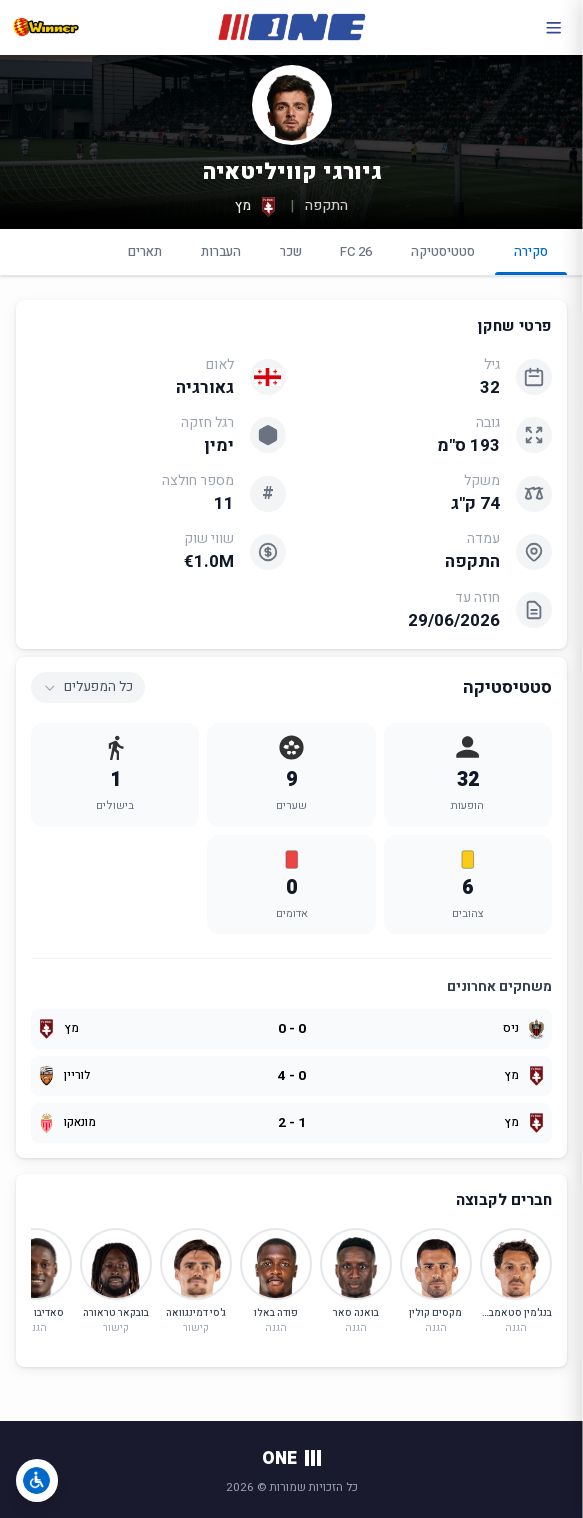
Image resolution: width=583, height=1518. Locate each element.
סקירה (531, 258)
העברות (221, 251)
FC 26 (356, 251)
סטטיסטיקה (443, 251)
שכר (291, 251)
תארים (145, 251)
